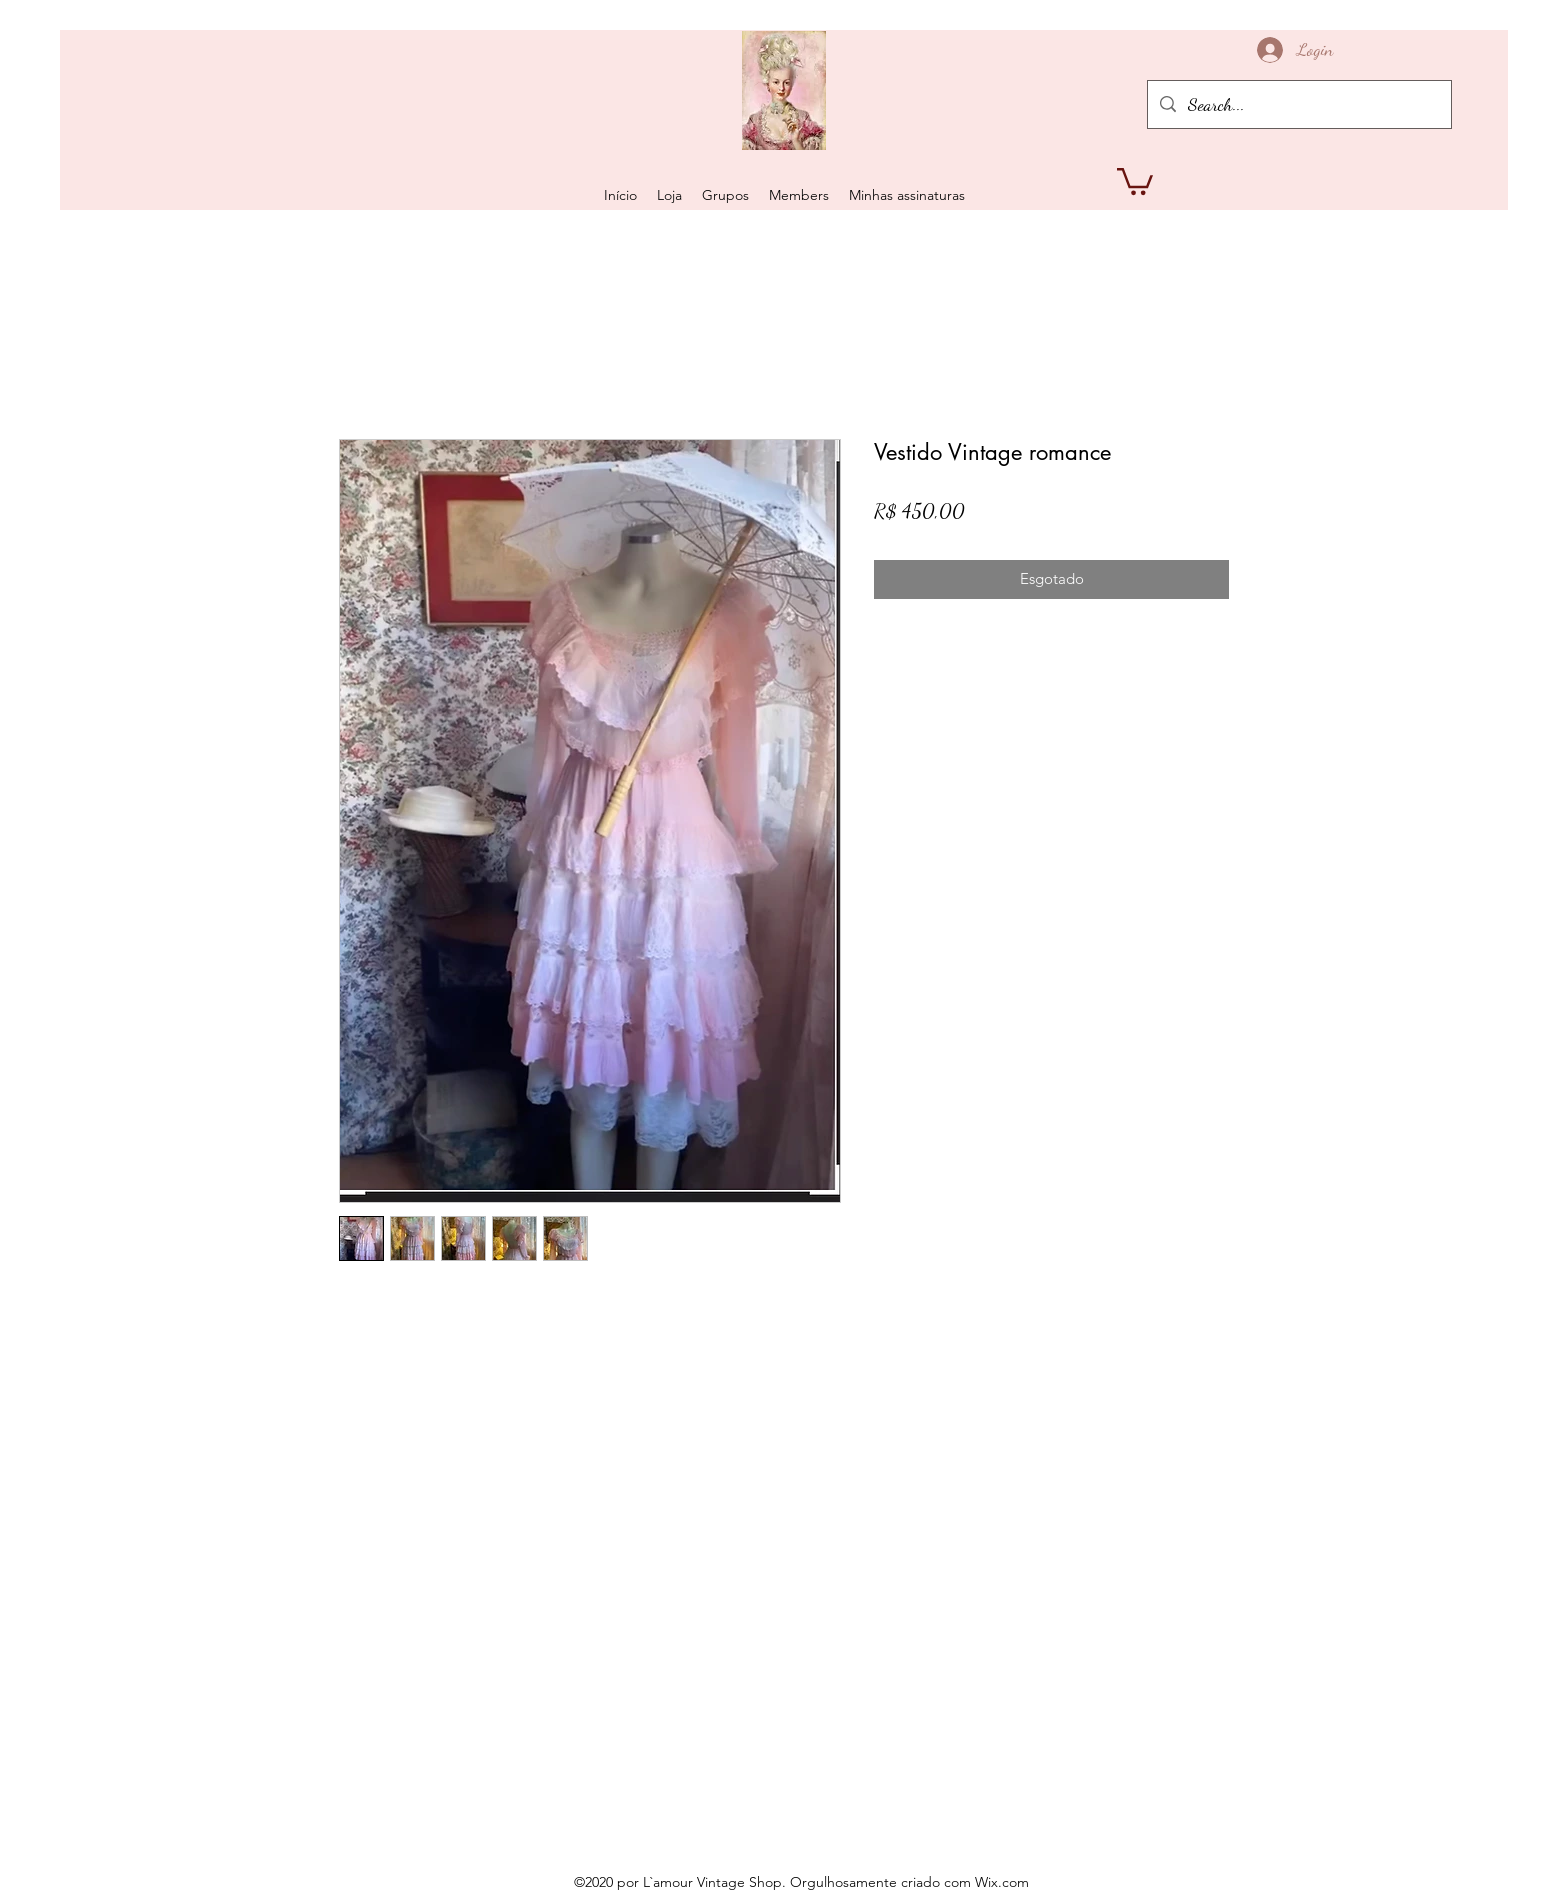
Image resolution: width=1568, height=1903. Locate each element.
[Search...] (1298, 105)
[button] (1135, 180)
